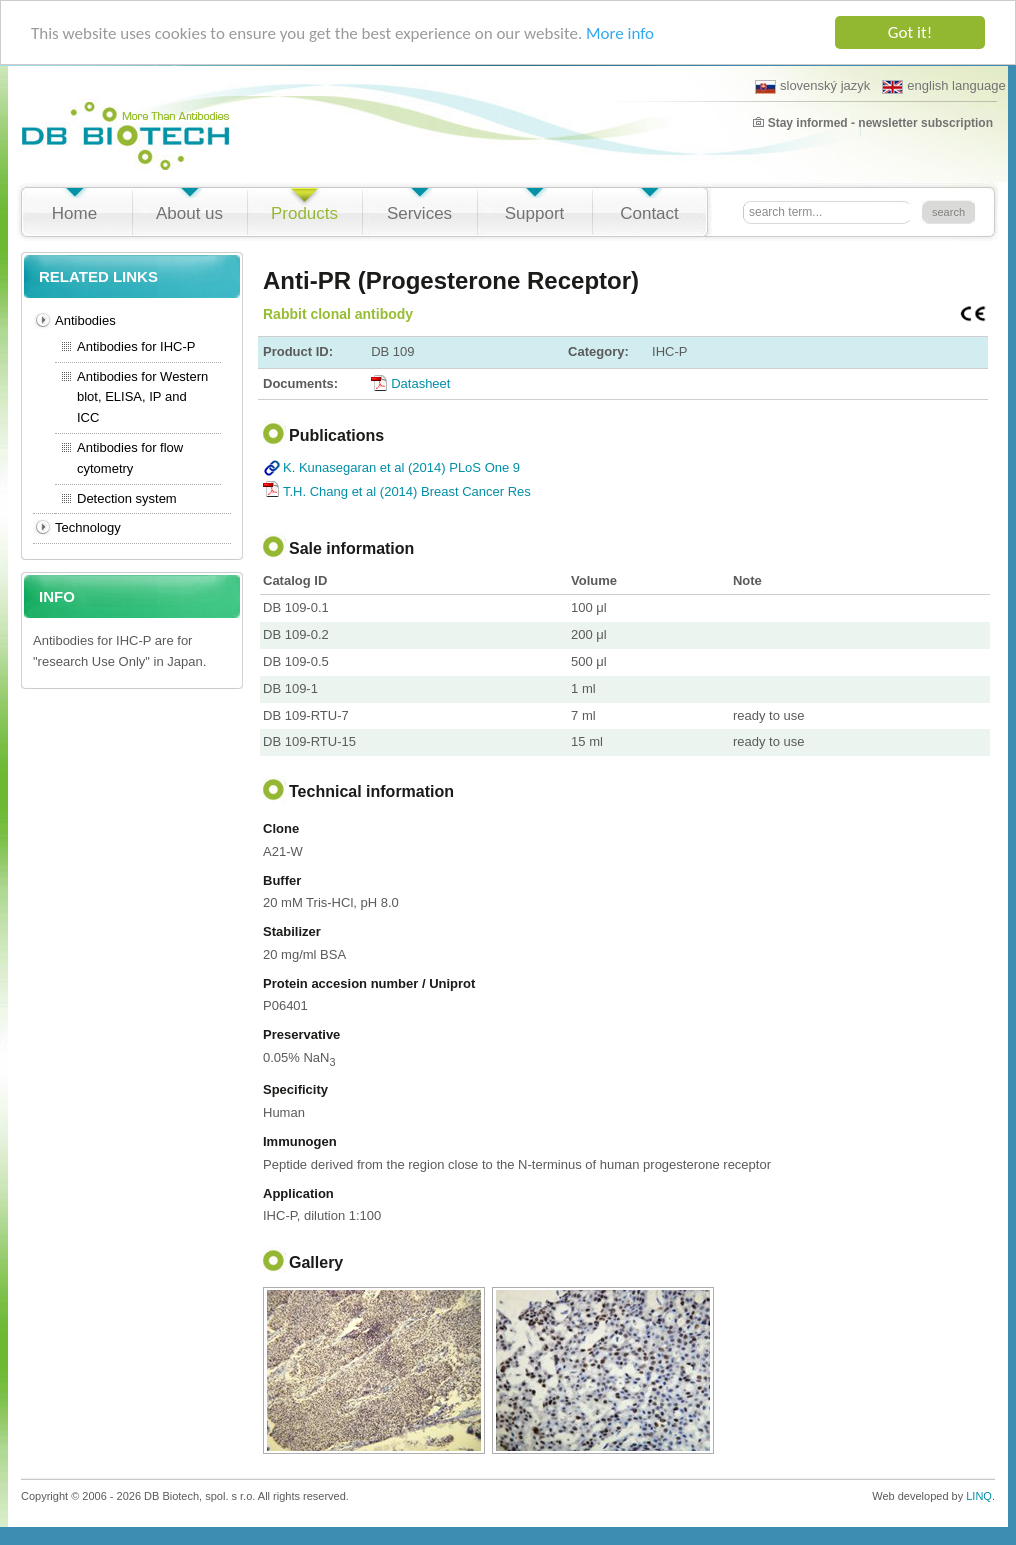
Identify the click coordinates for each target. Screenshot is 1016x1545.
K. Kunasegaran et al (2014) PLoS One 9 (401, 467)
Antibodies (85, 320)
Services (419, 213)
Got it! (910, 32)
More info (620, 33)
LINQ (979, 1496)
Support (535, 213)
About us (189, 213)
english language (943, 86)
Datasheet (420, 383)
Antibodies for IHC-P (136, 346)
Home (74, 213)
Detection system (127, 498)
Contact (649, 213)
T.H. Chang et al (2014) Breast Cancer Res (407, 491)
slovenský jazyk (812, 86)
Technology (88, 527)
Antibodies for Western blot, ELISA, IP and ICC (142, 397)
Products (304, 213)
